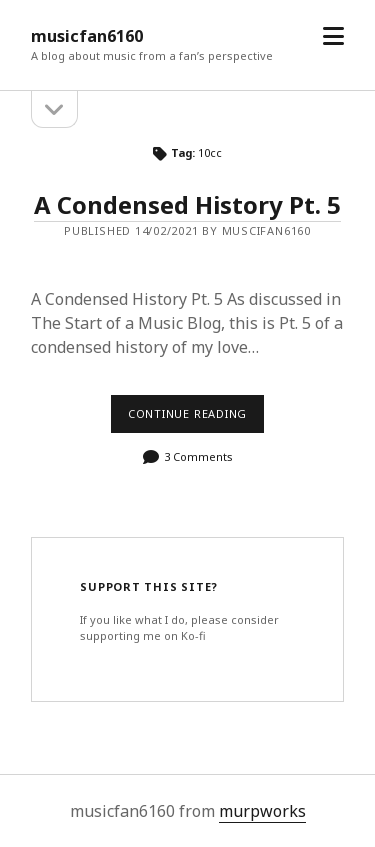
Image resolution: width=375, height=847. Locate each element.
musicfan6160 (87, 36)
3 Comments (198, 456)
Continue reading (196, 419)
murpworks (262, 811)
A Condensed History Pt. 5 (187, 204)
